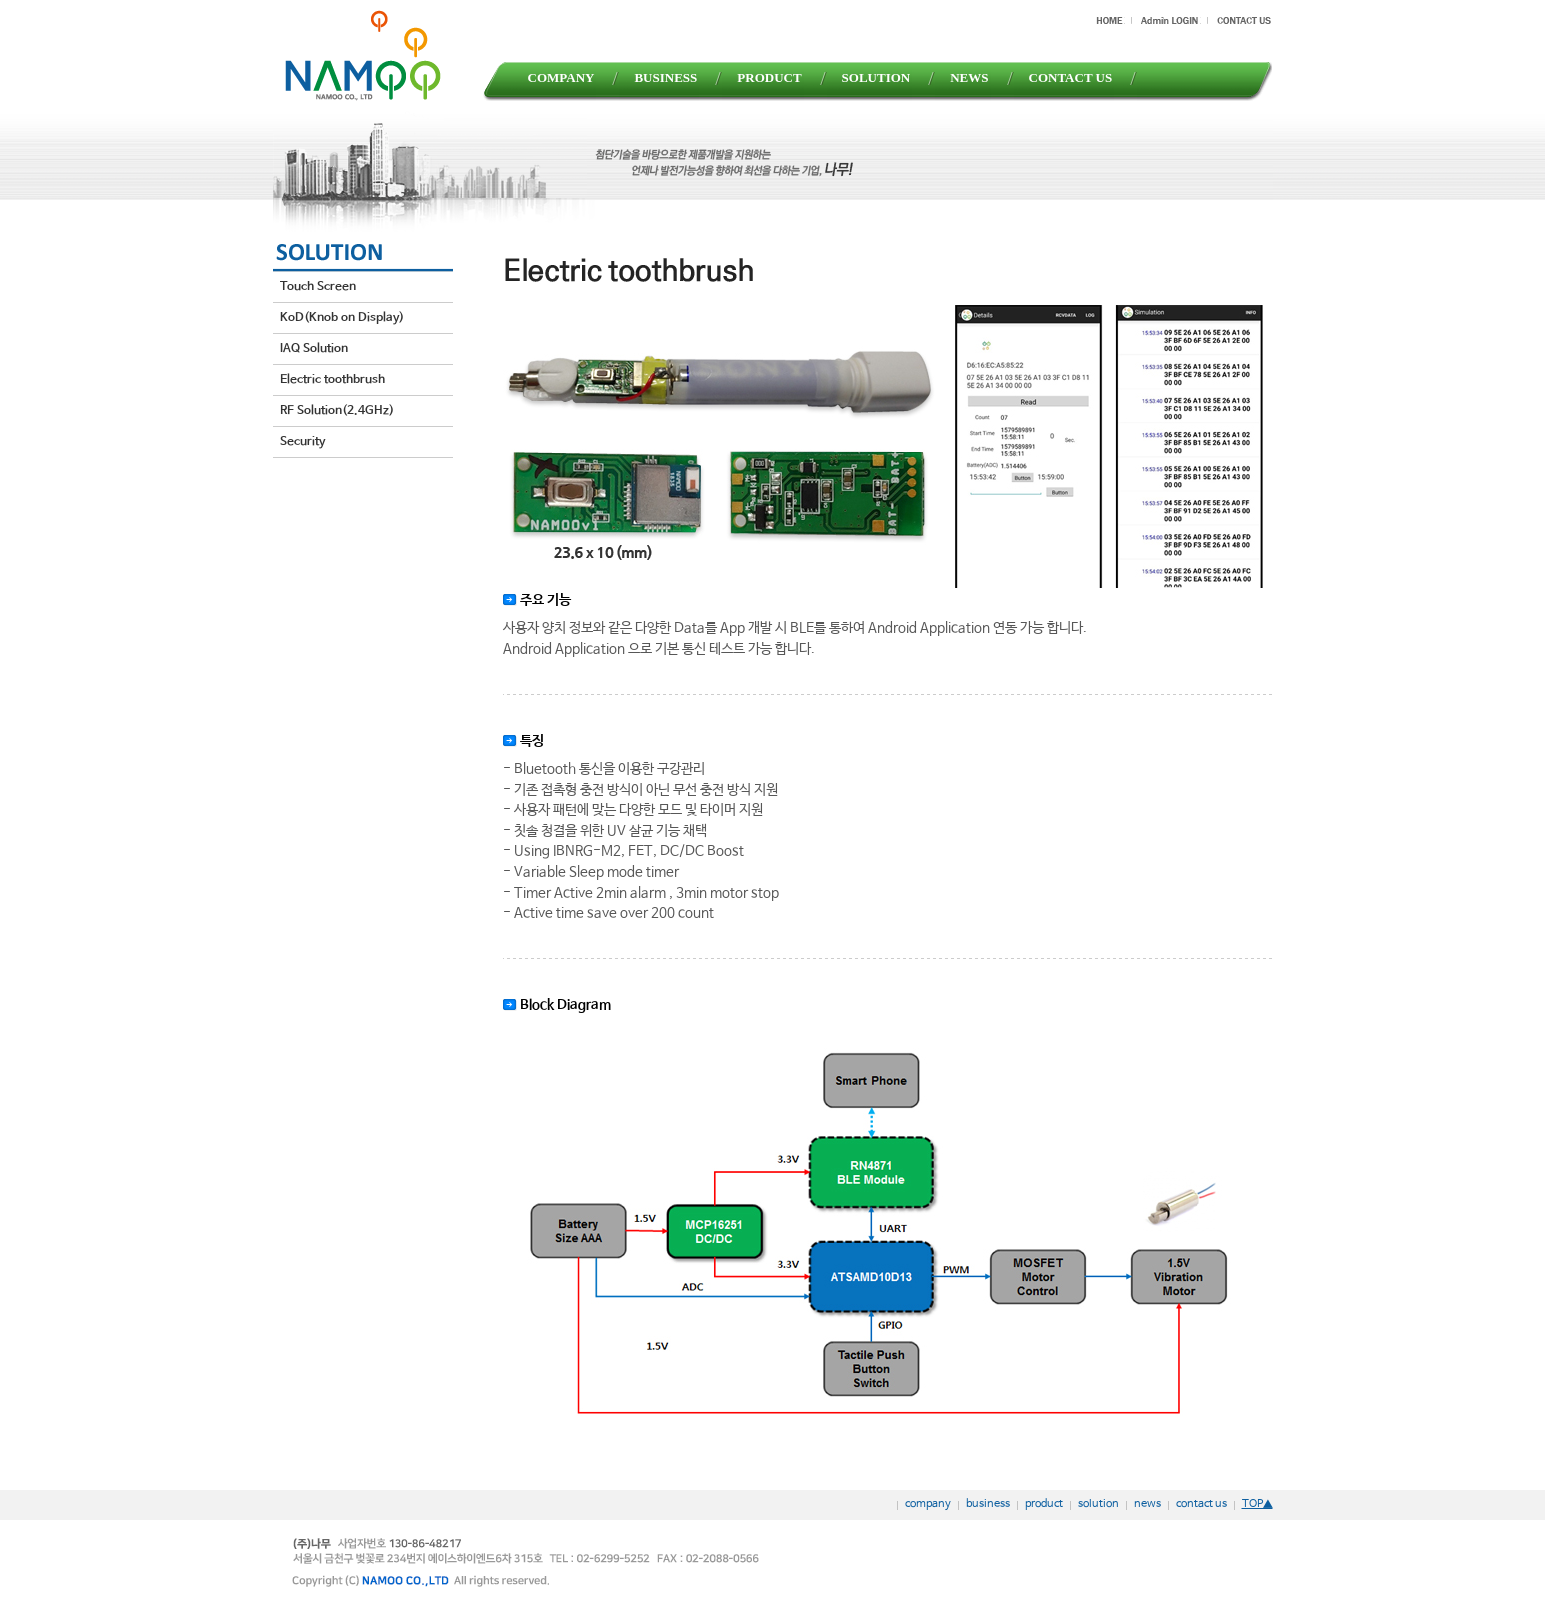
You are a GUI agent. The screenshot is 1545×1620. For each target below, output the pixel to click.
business (988, 1504)
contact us (1201, 1504)
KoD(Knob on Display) (342, 318)
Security (302, 442)
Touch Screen (318, 287)
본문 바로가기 (0, 0)
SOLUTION (876, 77)
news (1147, 1504)
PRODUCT (769, 77)
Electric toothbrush (332, 380)
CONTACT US (1071, 77)
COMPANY (561, 77)
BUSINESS (665, 77)
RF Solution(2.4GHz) (337, 411)
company (928, 1504)
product (1044, 1504)
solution (1098, 1504)
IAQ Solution (314, 349)
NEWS (969, 77)
